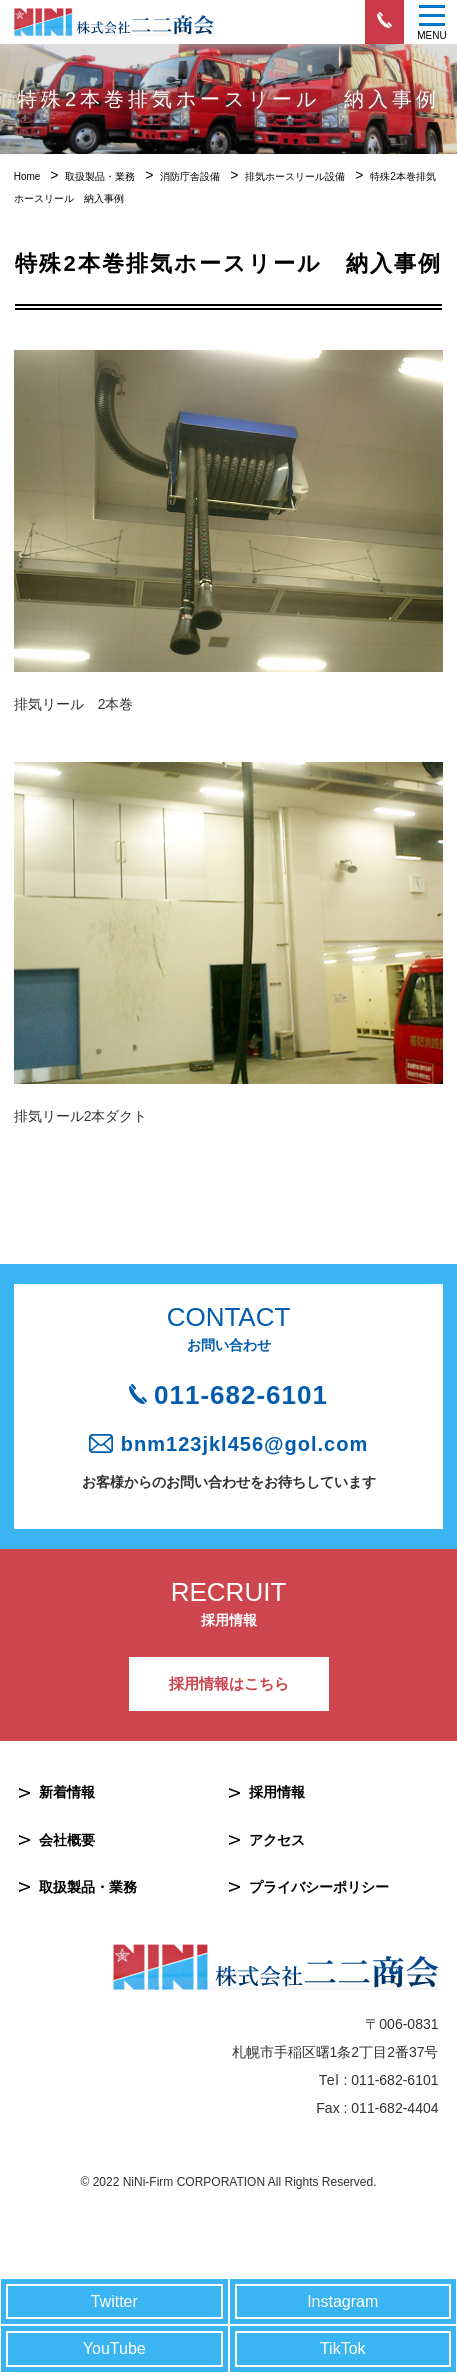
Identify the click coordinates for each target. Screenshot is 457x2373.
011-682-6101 (241, 1395)
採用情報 (277, 1792)
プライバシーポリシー (319, 1887)
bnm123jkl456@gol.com (244, 1444)
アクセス (277, 1840)
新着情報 (67, 1792)
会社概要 (67, 1840)
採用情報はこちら (229, 1683)
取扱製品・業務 (88, 1887)
